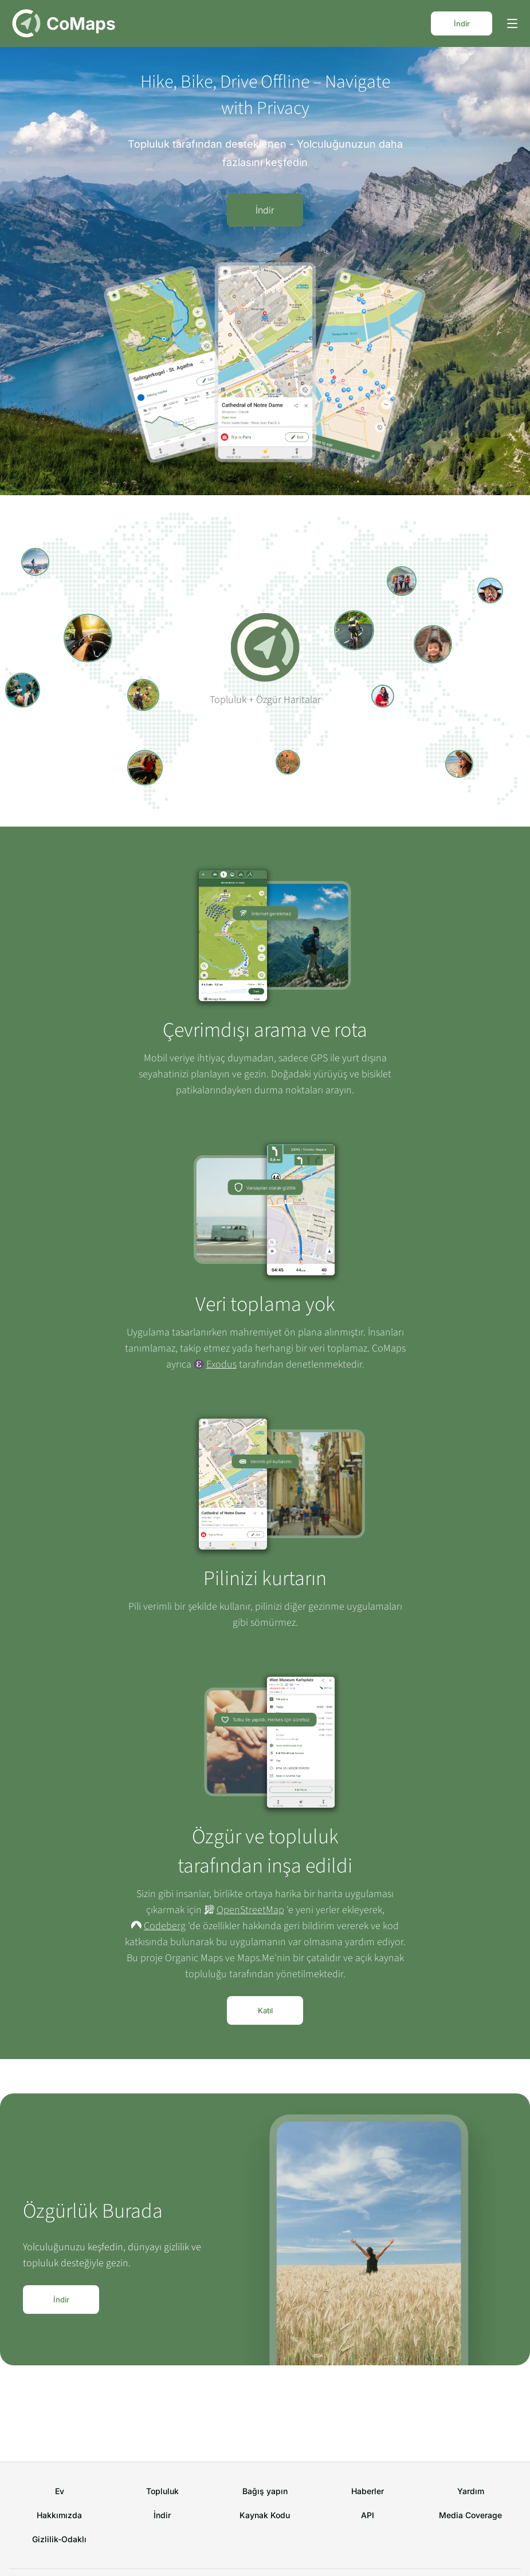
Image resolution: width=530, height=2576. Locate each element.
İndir (462, 23)
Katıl (265, 2010)
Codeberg (165, 1926)
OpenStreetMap (250, 1910)
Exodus (221, 1364)
